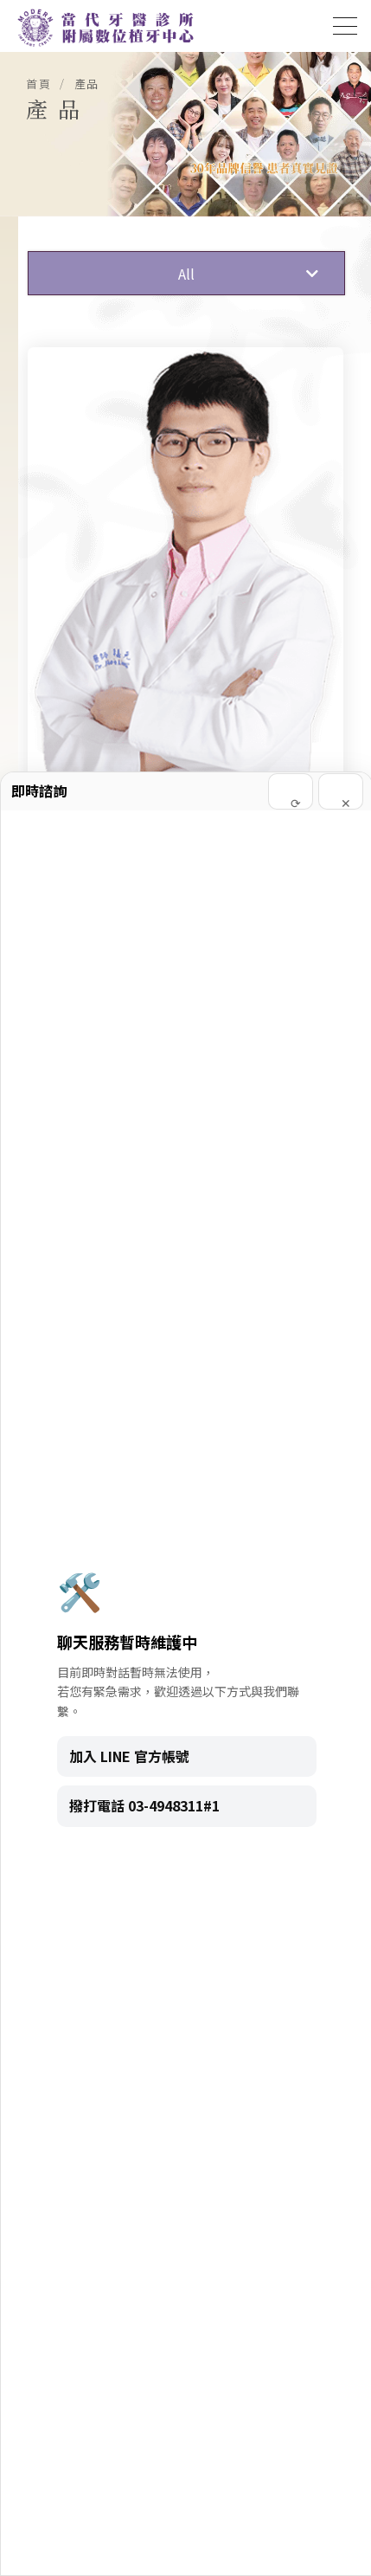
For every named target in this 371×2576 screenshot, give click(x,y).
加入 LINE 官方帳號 (129, 1756)
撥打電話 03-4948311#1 (144, 1805)
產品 (86, 84)
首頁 (38, 84)
